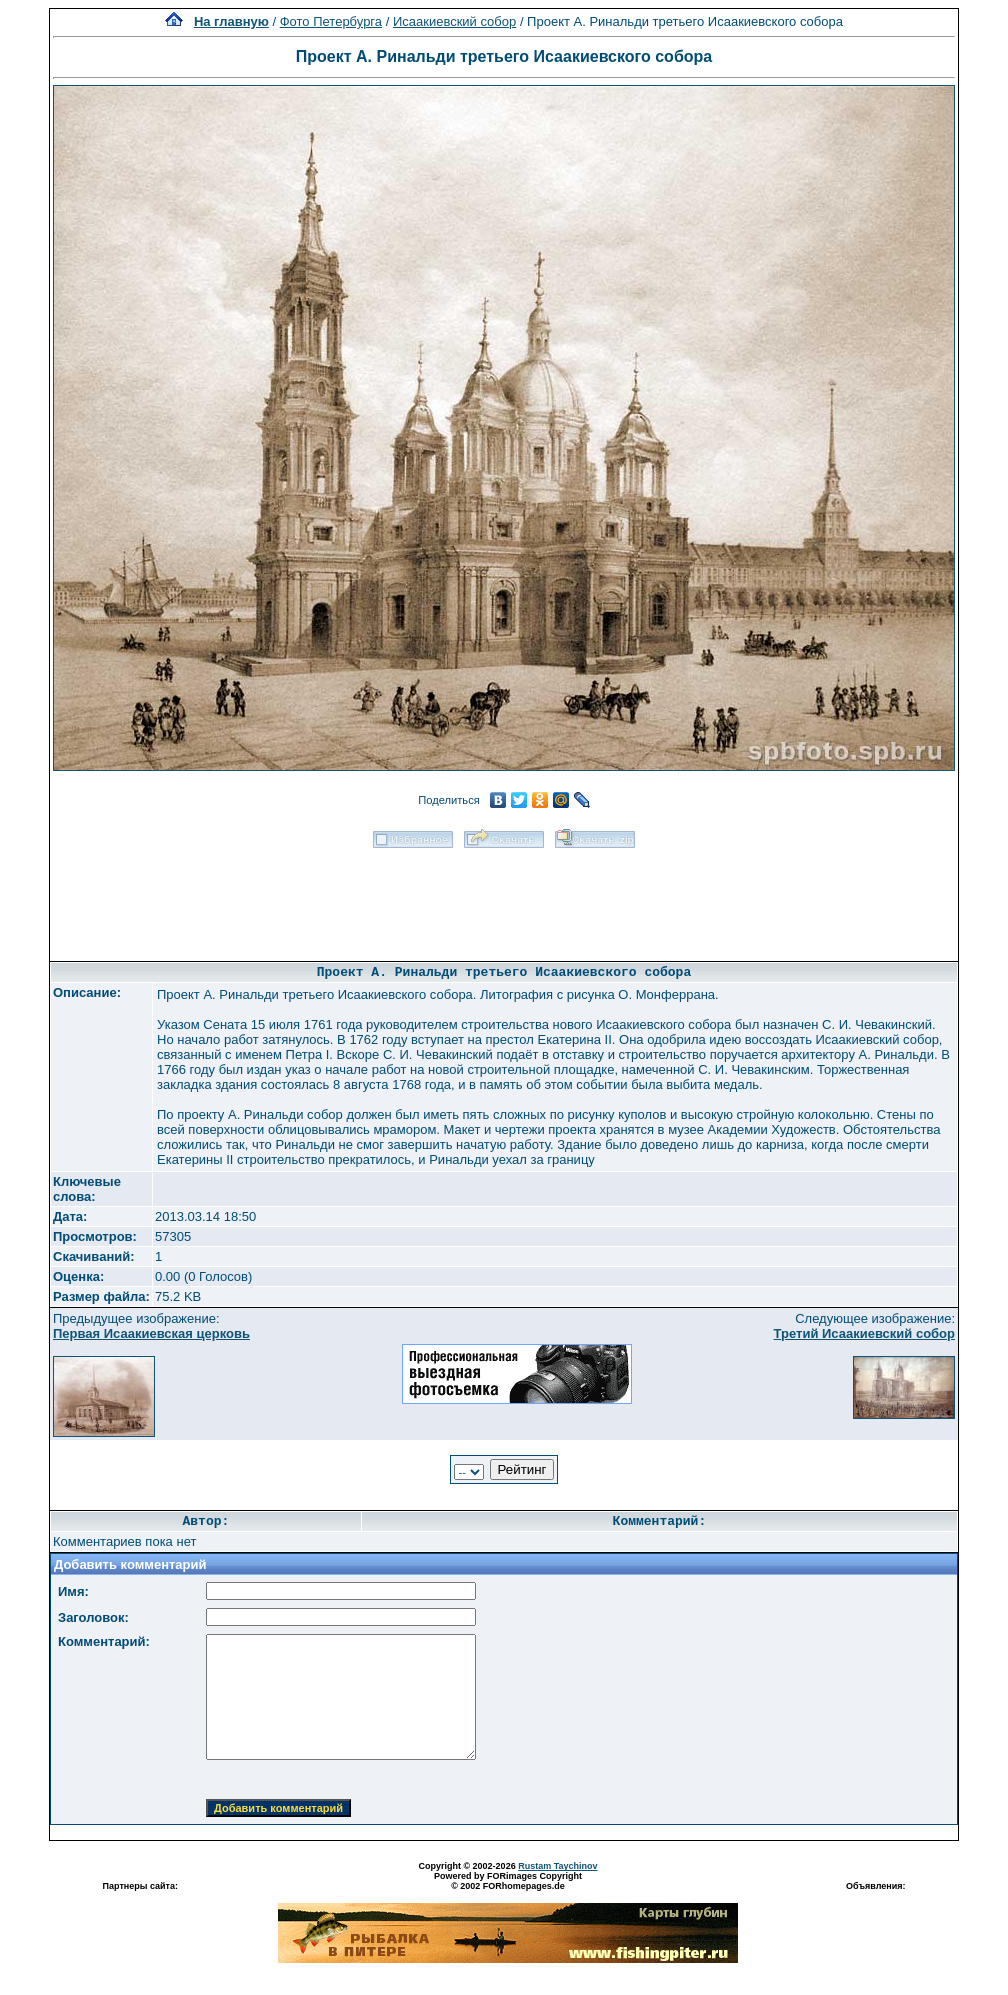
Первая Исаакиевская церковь (151, 1333)
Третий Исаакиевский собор (864, 1333)
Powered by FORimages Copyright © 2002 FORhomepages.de (508, 1881)
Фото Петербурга (331, 21)
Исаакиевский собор (454, 21)
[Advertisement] (504, 898)
